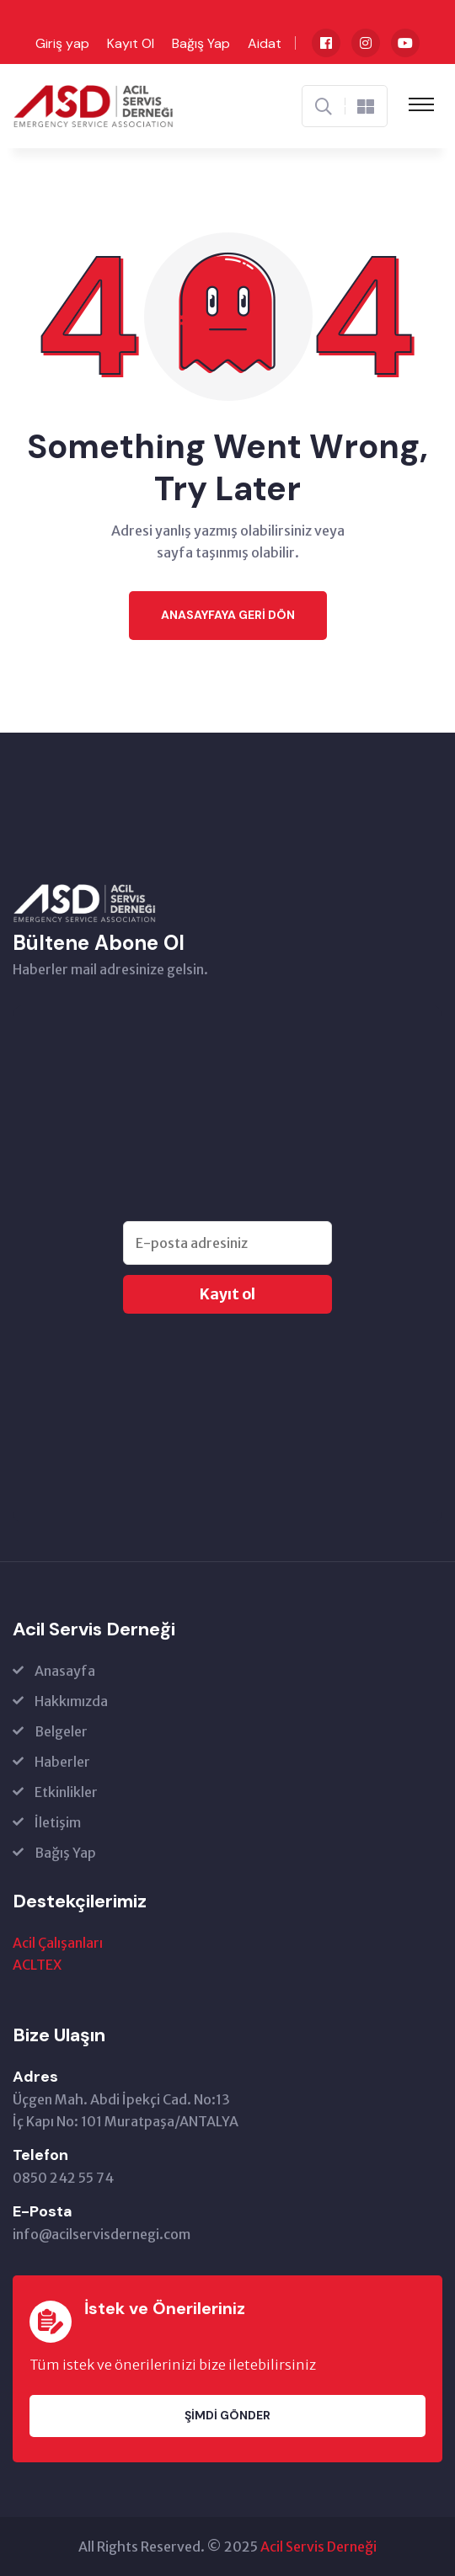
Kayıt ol (227, 1294)
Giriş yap (62, 43)
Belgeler (61, 1731)
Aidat (264, 43)
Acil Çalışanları (58, 1942)
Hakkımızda (71, 1701)
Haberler (62, 1761)
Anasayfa (65, 1670)
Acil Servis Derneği (318, 2546)
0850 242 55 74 (63, 2177)
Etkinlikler (66, 1792)
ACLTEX (37, 1964)
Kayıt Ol (130, 43)
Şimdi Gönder (227, 2415)
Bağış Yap (201, 43)
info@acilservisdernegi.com (101, 2234)
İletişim (58, 1822)
